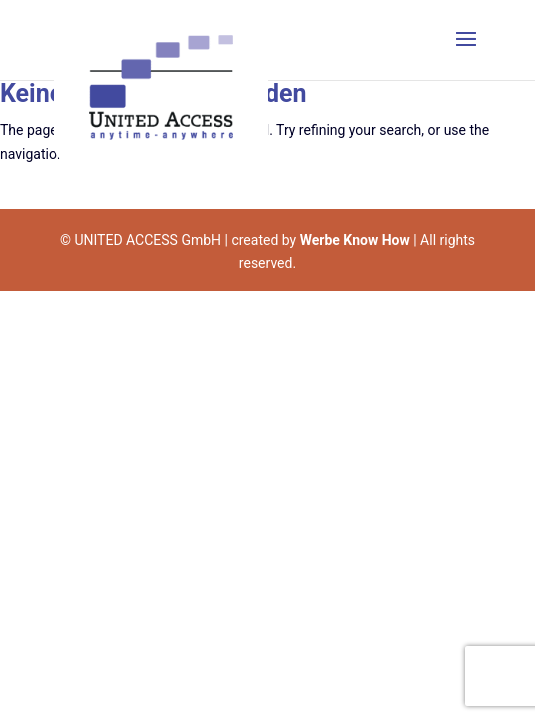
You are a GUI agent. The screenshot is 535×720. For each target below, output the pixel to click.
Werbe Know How (355, 240)
